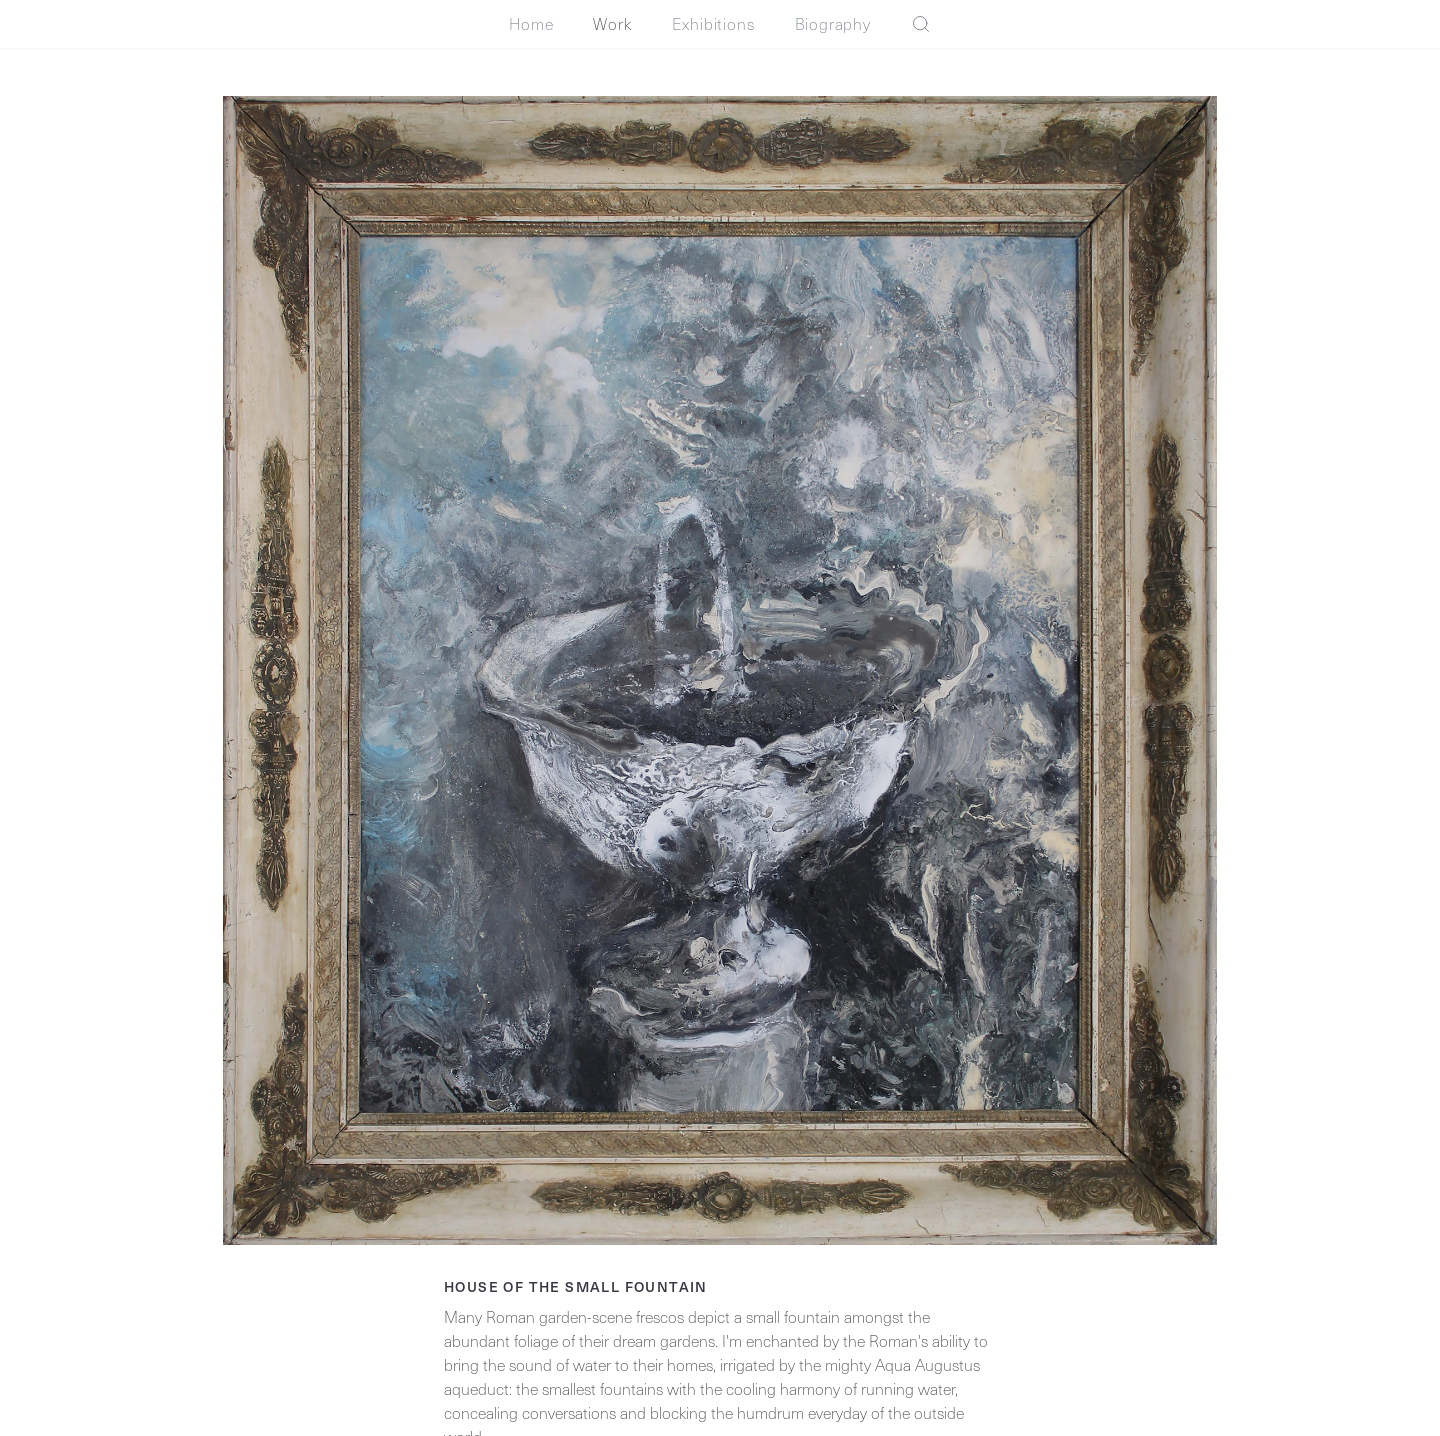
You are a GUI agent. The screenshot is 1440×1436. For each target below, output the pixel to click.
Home (531, 23)
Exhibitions (713, 23)
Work (612, 23)
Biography (833, 23)
